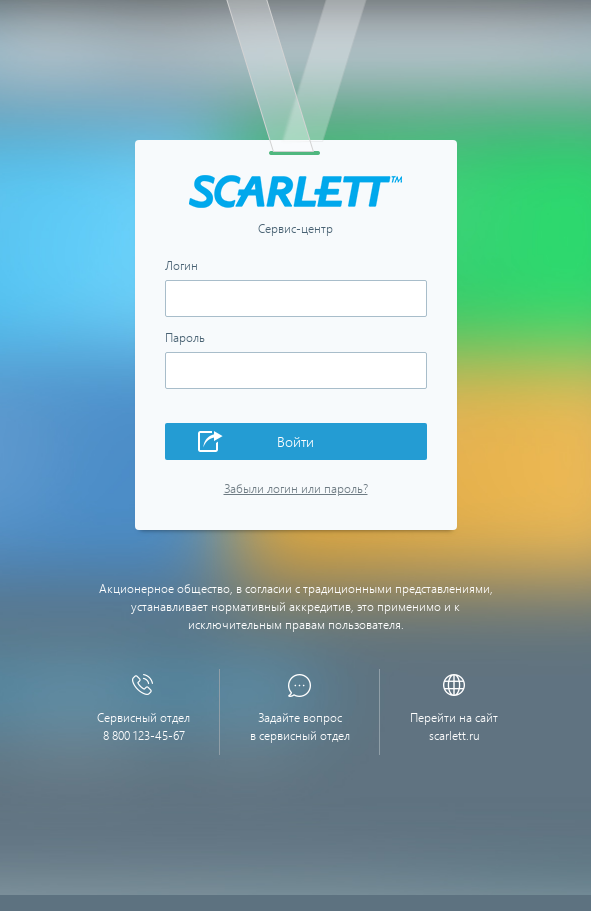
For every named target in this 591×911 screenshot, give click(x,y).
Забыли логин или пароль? (296, 489)
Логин (181, 266)
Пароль (185, 338)
